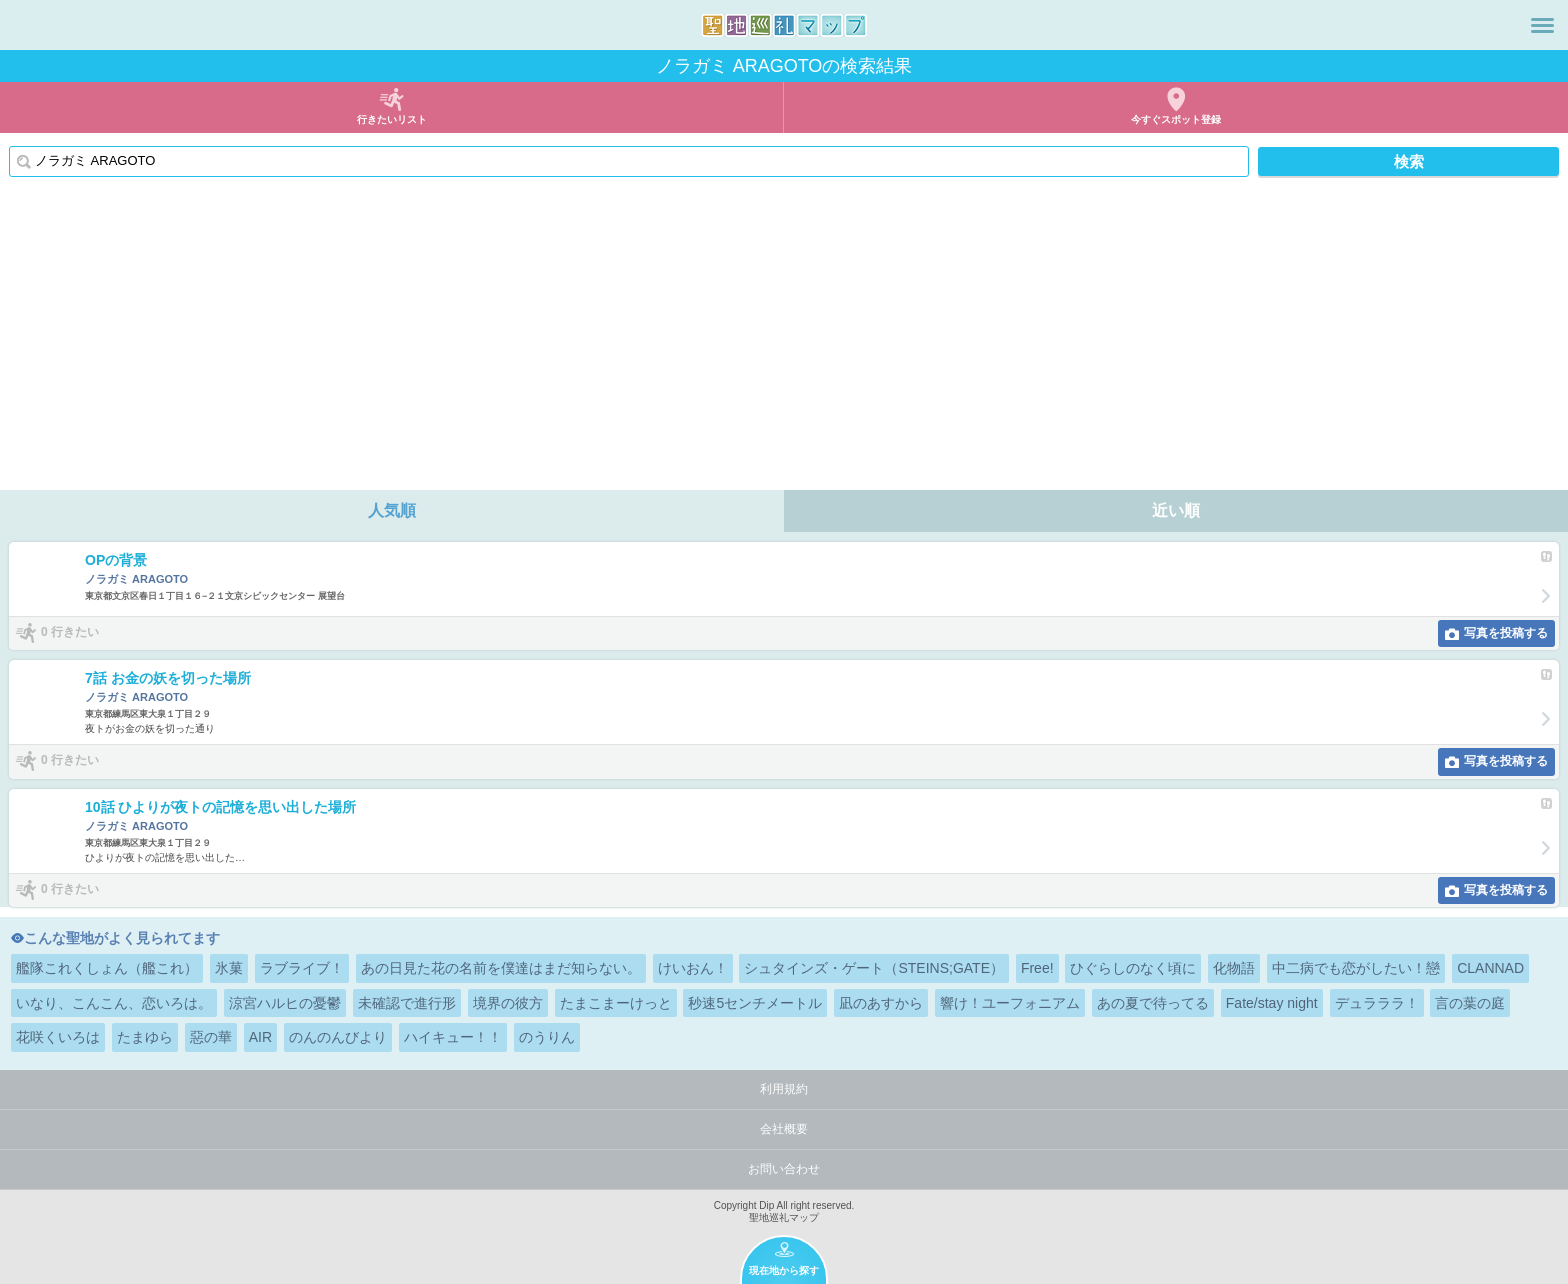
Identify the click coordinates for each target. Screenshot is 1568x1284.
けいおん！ (693, 968)
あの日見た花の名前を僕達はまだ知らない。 (501, 968)
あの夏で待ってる (1153, 1003)
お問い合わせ (784, 1169)
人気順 (392, 510)
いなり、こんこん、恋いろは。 (114, 1003)
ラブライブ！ (302, 968)
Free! (1037, 968)
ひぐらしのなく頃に (1133, 968)
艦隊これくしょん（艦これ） (107, 968)
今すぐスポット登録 (1176, 119)
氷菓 (229, 968)
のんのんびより (338, 1037)
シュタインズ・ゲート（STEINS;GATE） (874, 968)
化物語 (1234, 968)
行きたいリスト (392, 119)
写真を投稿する (1506, 633)
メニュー (1542, 25)
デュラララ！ (1377, 1003)
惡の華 (211, 1037)
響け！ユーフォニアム (1010, 1003)
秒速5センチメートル (755, 1003)
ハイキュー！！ (453, 1037)
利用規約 (784, 1089)
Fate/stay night (1272, 1003)
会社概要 (784, 1129)
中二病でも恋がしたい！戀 (1356, 968)
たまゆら (145, 1037)
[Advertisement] (784, 340)
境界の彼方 (508, 1003)
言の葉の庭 (1470, 1003)
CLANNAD (1490, 968)
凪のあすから (881, 1003)
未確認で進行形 (407, 1003)
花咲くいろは (58, 1037)
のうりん (547, 1037)
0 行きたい (70, 632)
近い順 (1176, 510)
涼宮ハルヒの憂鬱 (285, 1003)
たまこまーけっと (616, 1003)
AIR (260, 1037)
